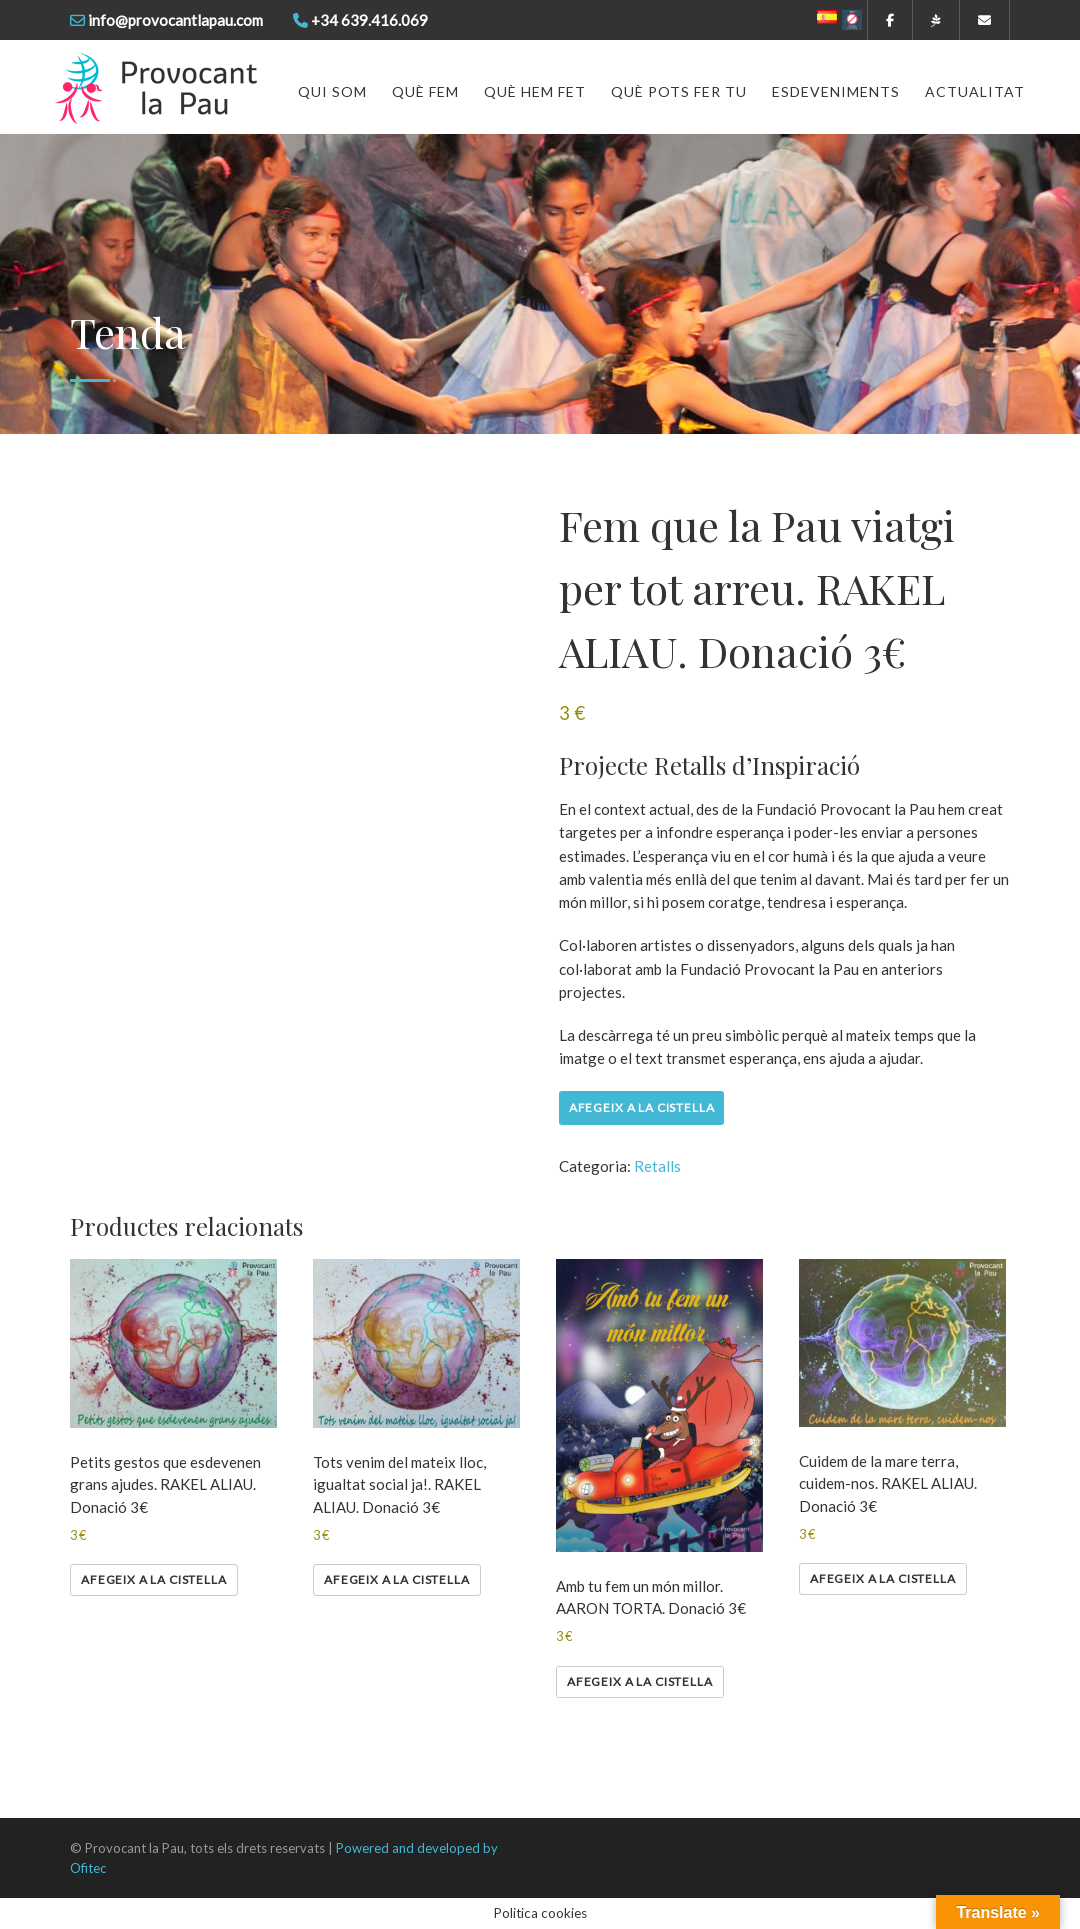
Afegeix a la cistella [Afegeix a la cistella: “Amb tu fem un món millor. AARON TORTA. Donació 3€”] (640, 1681)
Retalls (657, 1166)
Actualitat (975, 91)
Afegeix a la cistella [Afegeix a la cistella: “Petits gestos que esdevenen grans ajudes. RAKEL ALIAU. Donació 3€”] (154, 1579)
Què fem (425, 91)
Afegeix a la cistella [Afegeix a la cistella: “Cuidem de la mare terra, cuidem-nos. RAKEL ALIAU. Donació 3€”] (883, 1578)
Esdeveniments (836, 91)
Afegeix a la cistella (642, 1107)
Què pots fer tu (679, 91)
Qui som (332, 91)
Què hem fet (535, 91)
